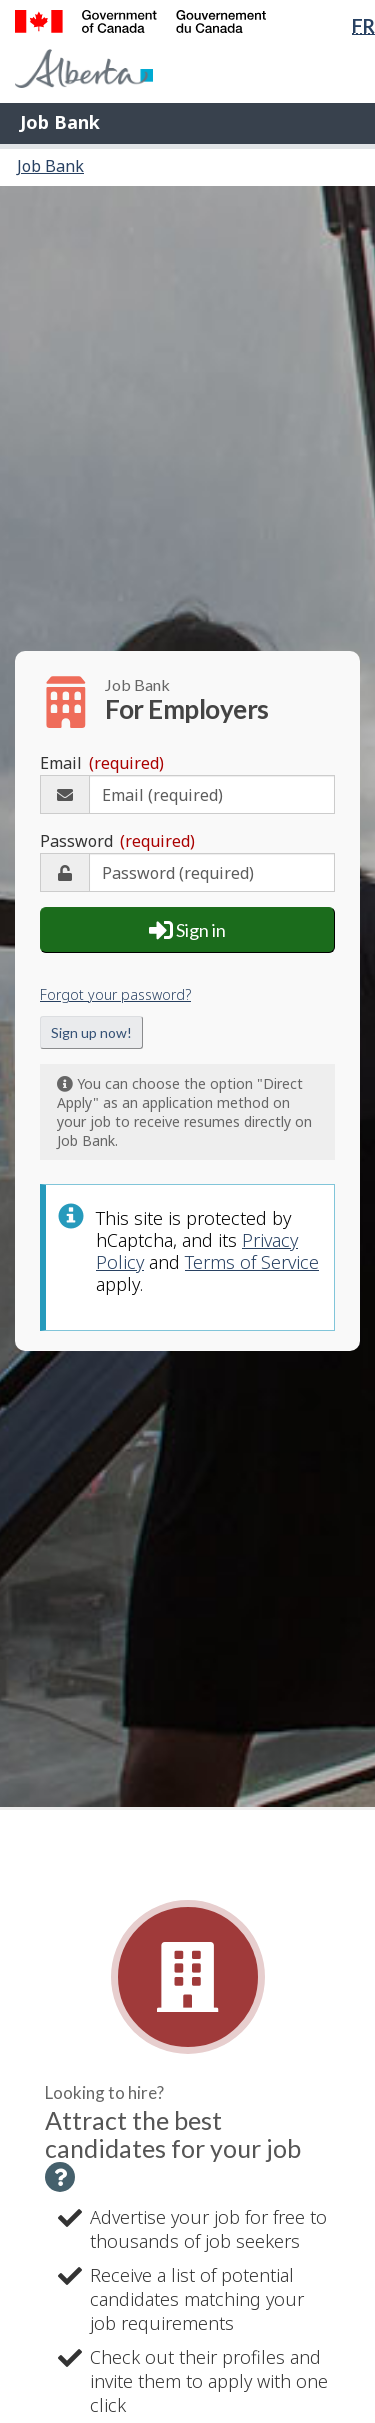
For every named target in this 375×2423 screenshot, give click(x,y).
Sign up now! (91, 1032)
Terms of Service (252, 1262)
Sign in (187, 930)
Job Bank (60, 122)
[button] (60, 2177)
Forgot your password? (115, 994)
